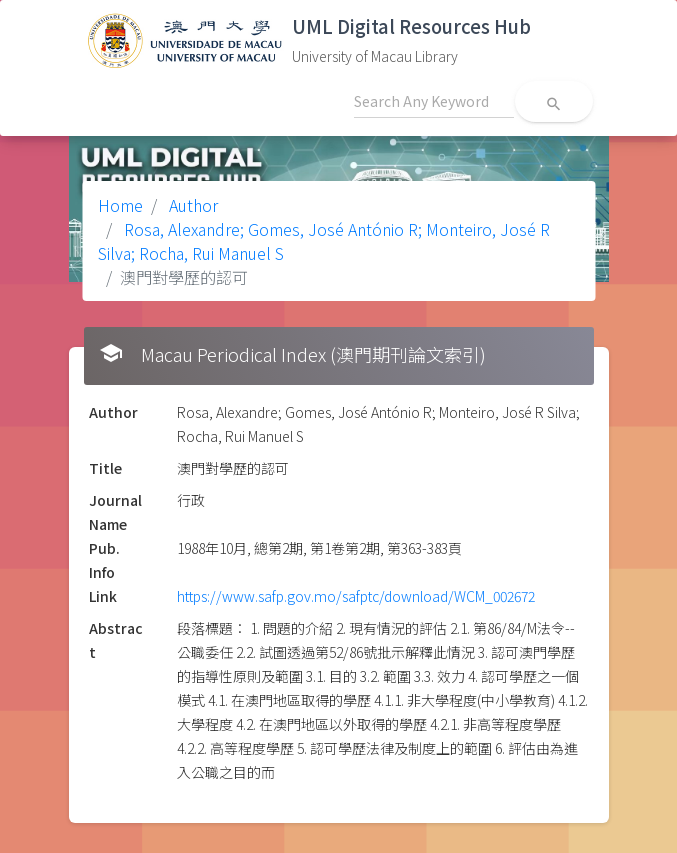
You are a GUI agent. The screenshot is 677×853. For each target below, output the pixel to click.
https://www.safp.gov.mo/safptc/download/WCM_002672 (356, 596)
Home (120, 205)
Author (191, 205)
